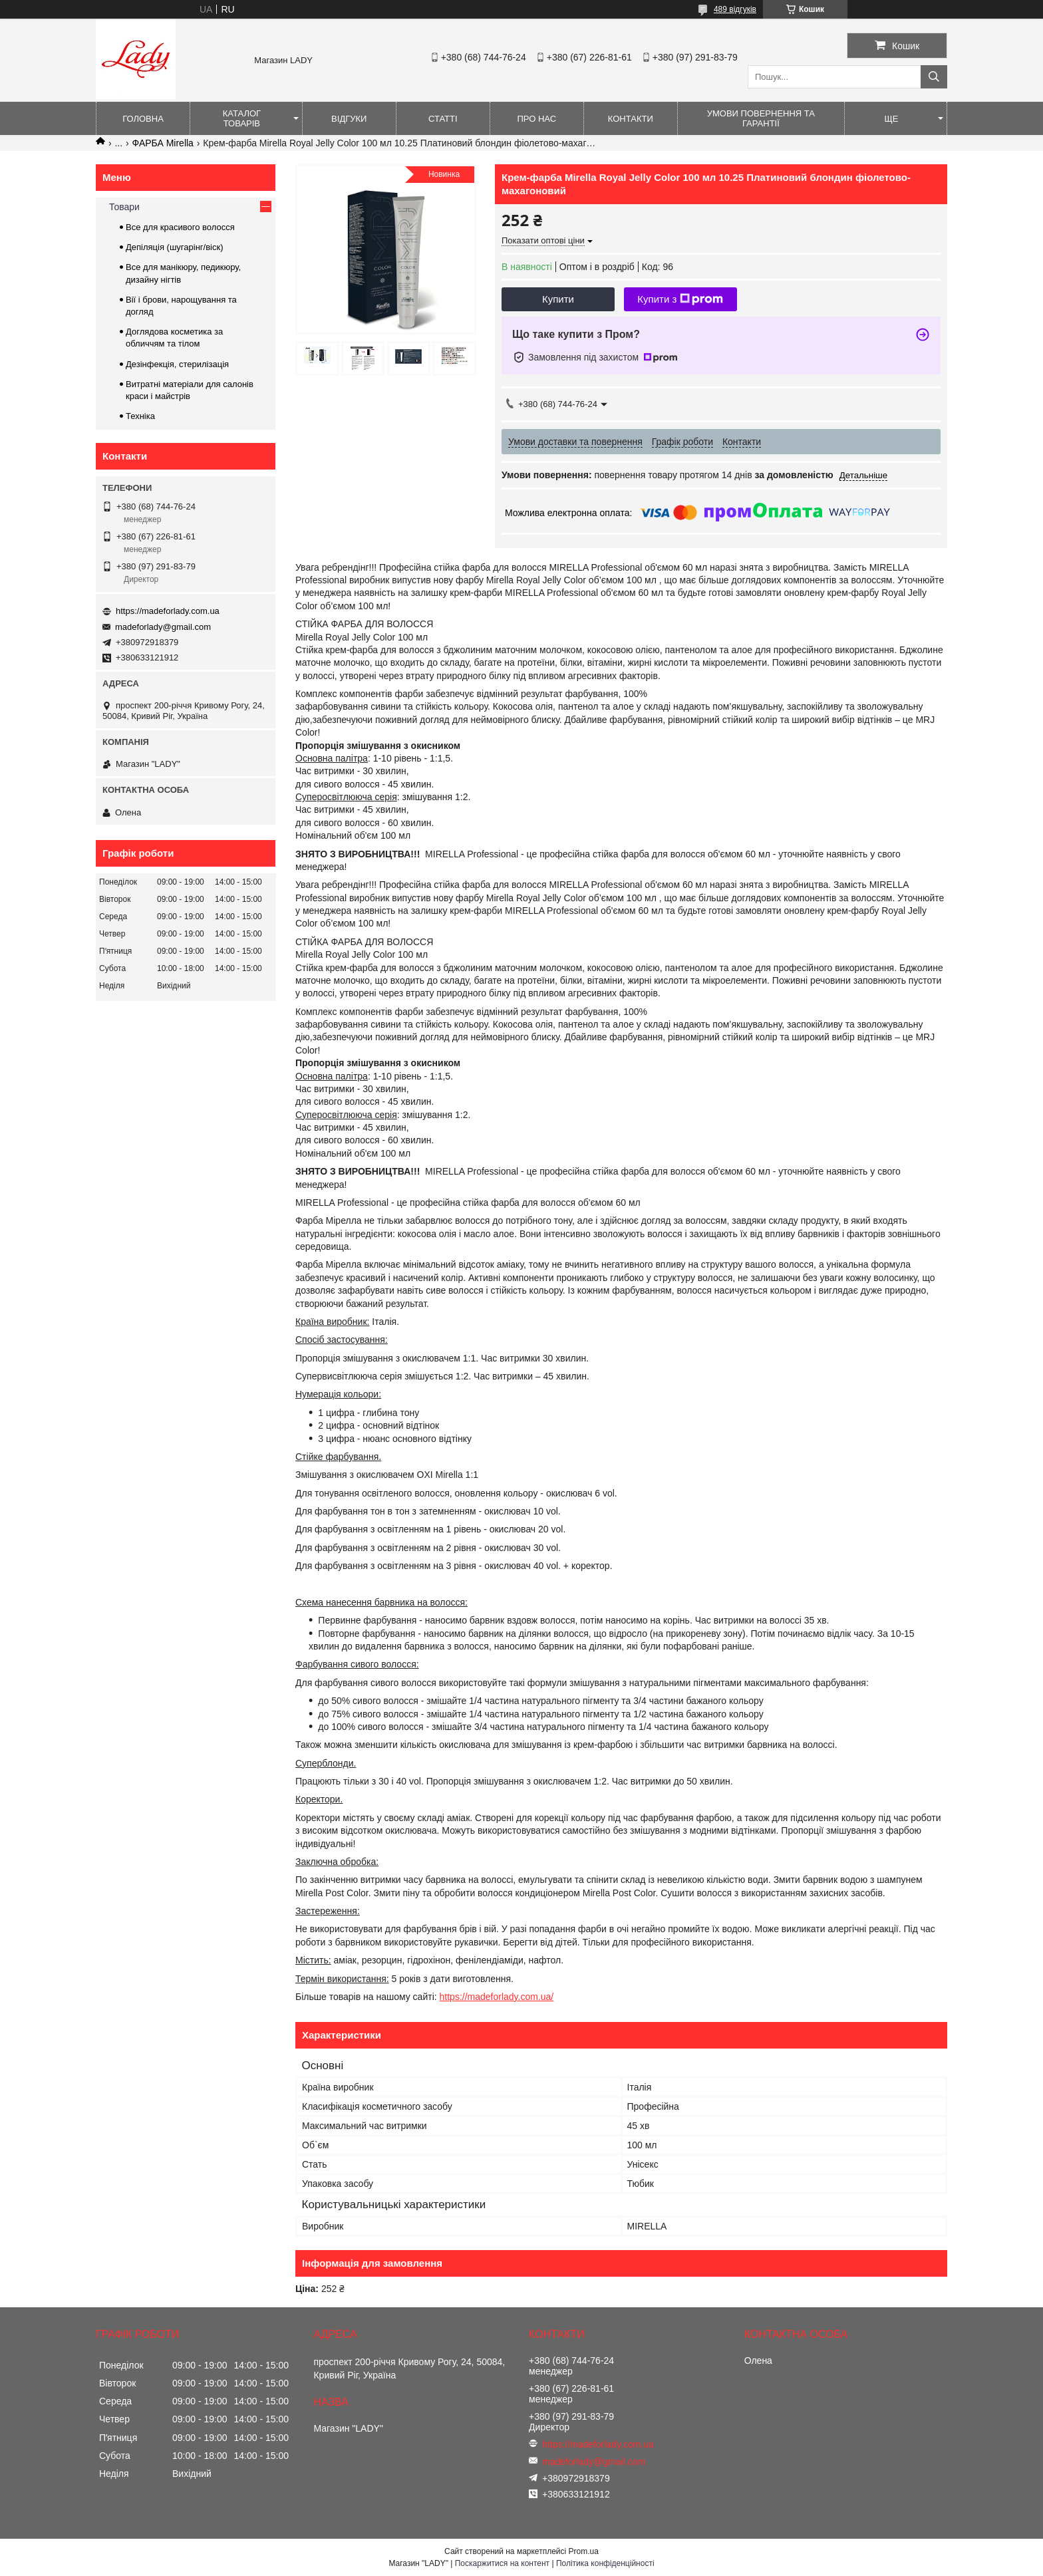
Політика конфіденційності (605, 2563)
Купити (558, 299)
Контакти (630, 119)
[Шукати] (934, 76)
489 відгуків (735, 9)
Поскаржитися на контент (502, 2563)
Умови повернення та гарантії (761, 118)
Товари (124, 207)
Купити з (680, 299)
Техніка (140, 416)
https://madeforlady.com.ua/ (497, 1996)
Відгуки (349, 119)
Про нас (536, 119)
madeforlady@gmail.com (163, 627)
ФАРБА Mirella (163, 143)
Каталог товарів (242, 118)
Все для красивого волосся (180, 227)
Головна (143, 119)
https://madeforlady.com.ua (168, 611)
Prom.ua (584, 2551)
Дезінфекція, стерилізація (177, 364)
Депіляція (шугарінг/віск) (174, 247)
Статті (443, 119)
